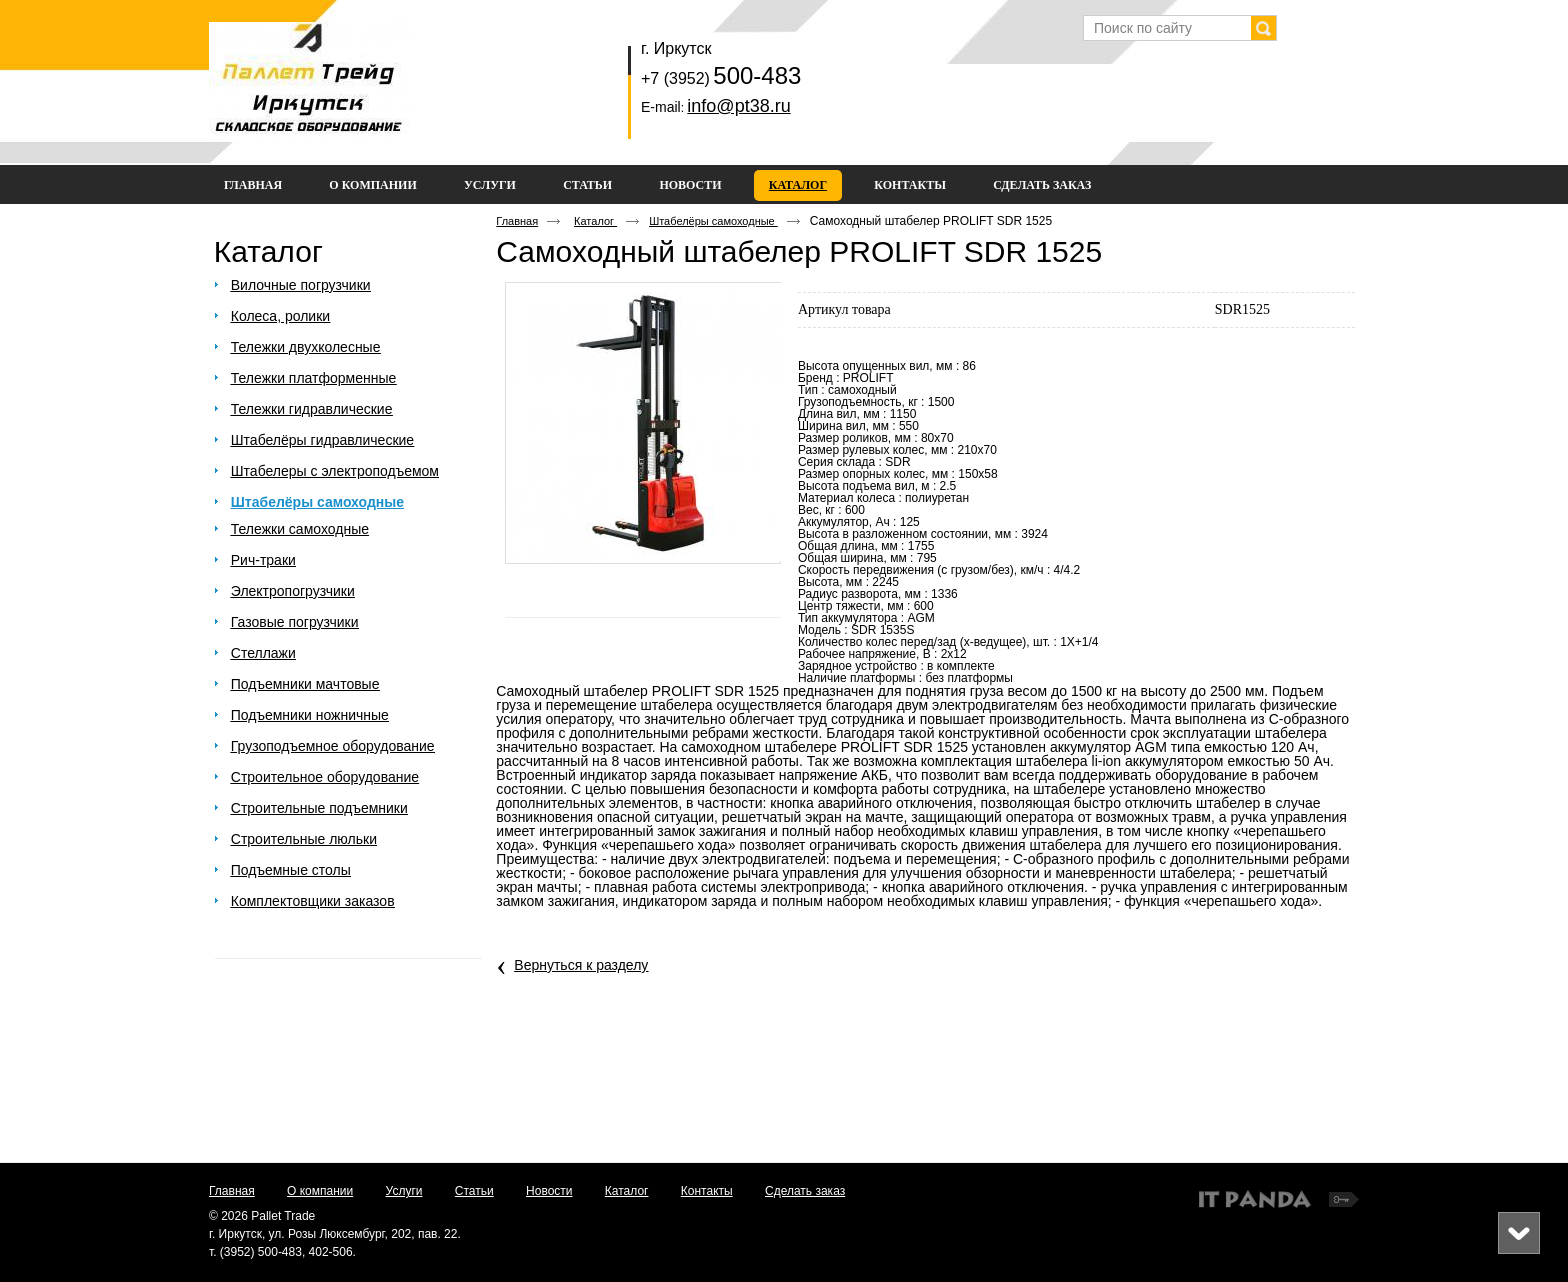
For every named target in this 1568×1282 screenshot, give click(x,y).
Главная (517, 221)
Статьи (474, 1191)
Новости (549, 1191)
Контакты (707, 1191)
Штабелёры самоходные (713, 221)
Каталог (798, 185)
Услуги (404, 1191)
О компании (320, 1191)
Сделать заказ (805, 1191)
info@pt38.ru (738, 106)
